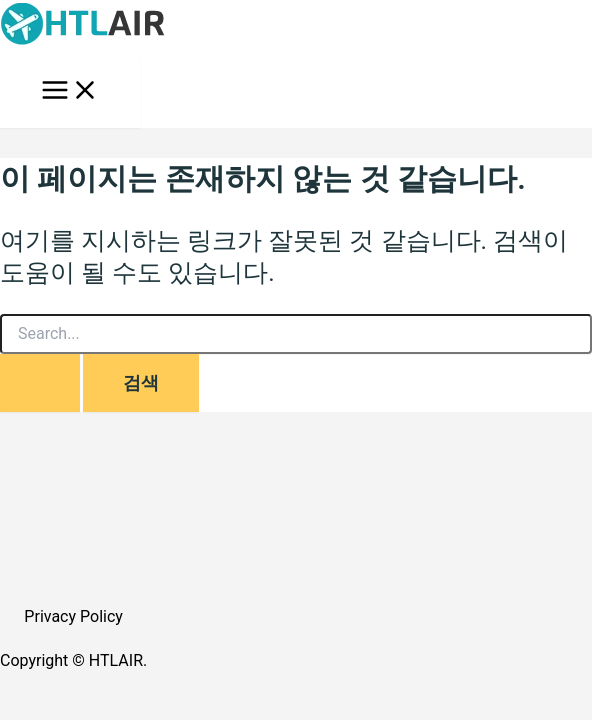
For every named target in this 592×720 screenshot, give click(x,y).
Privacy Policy (73, 616)
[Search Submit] (40, 383)
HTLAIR (116, 660)
